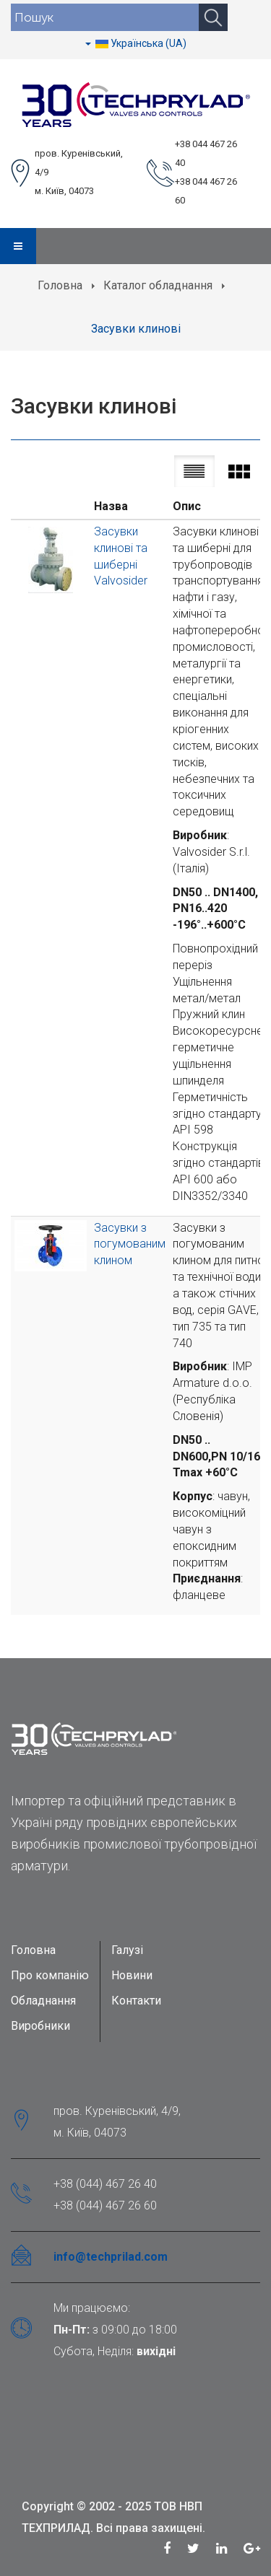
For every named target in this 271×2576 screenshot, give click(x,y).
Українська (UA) (135, 43)
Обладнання (43, 2000)
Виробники (40, 2026)
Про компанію (50, 1975)
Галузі (127, 1950)
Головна (60, 285)
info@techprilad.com (110, 2257)
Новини (131, 1975)
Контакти (136, 2000)
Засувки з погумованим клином (129, 1244)
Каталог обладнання (157, 285)
